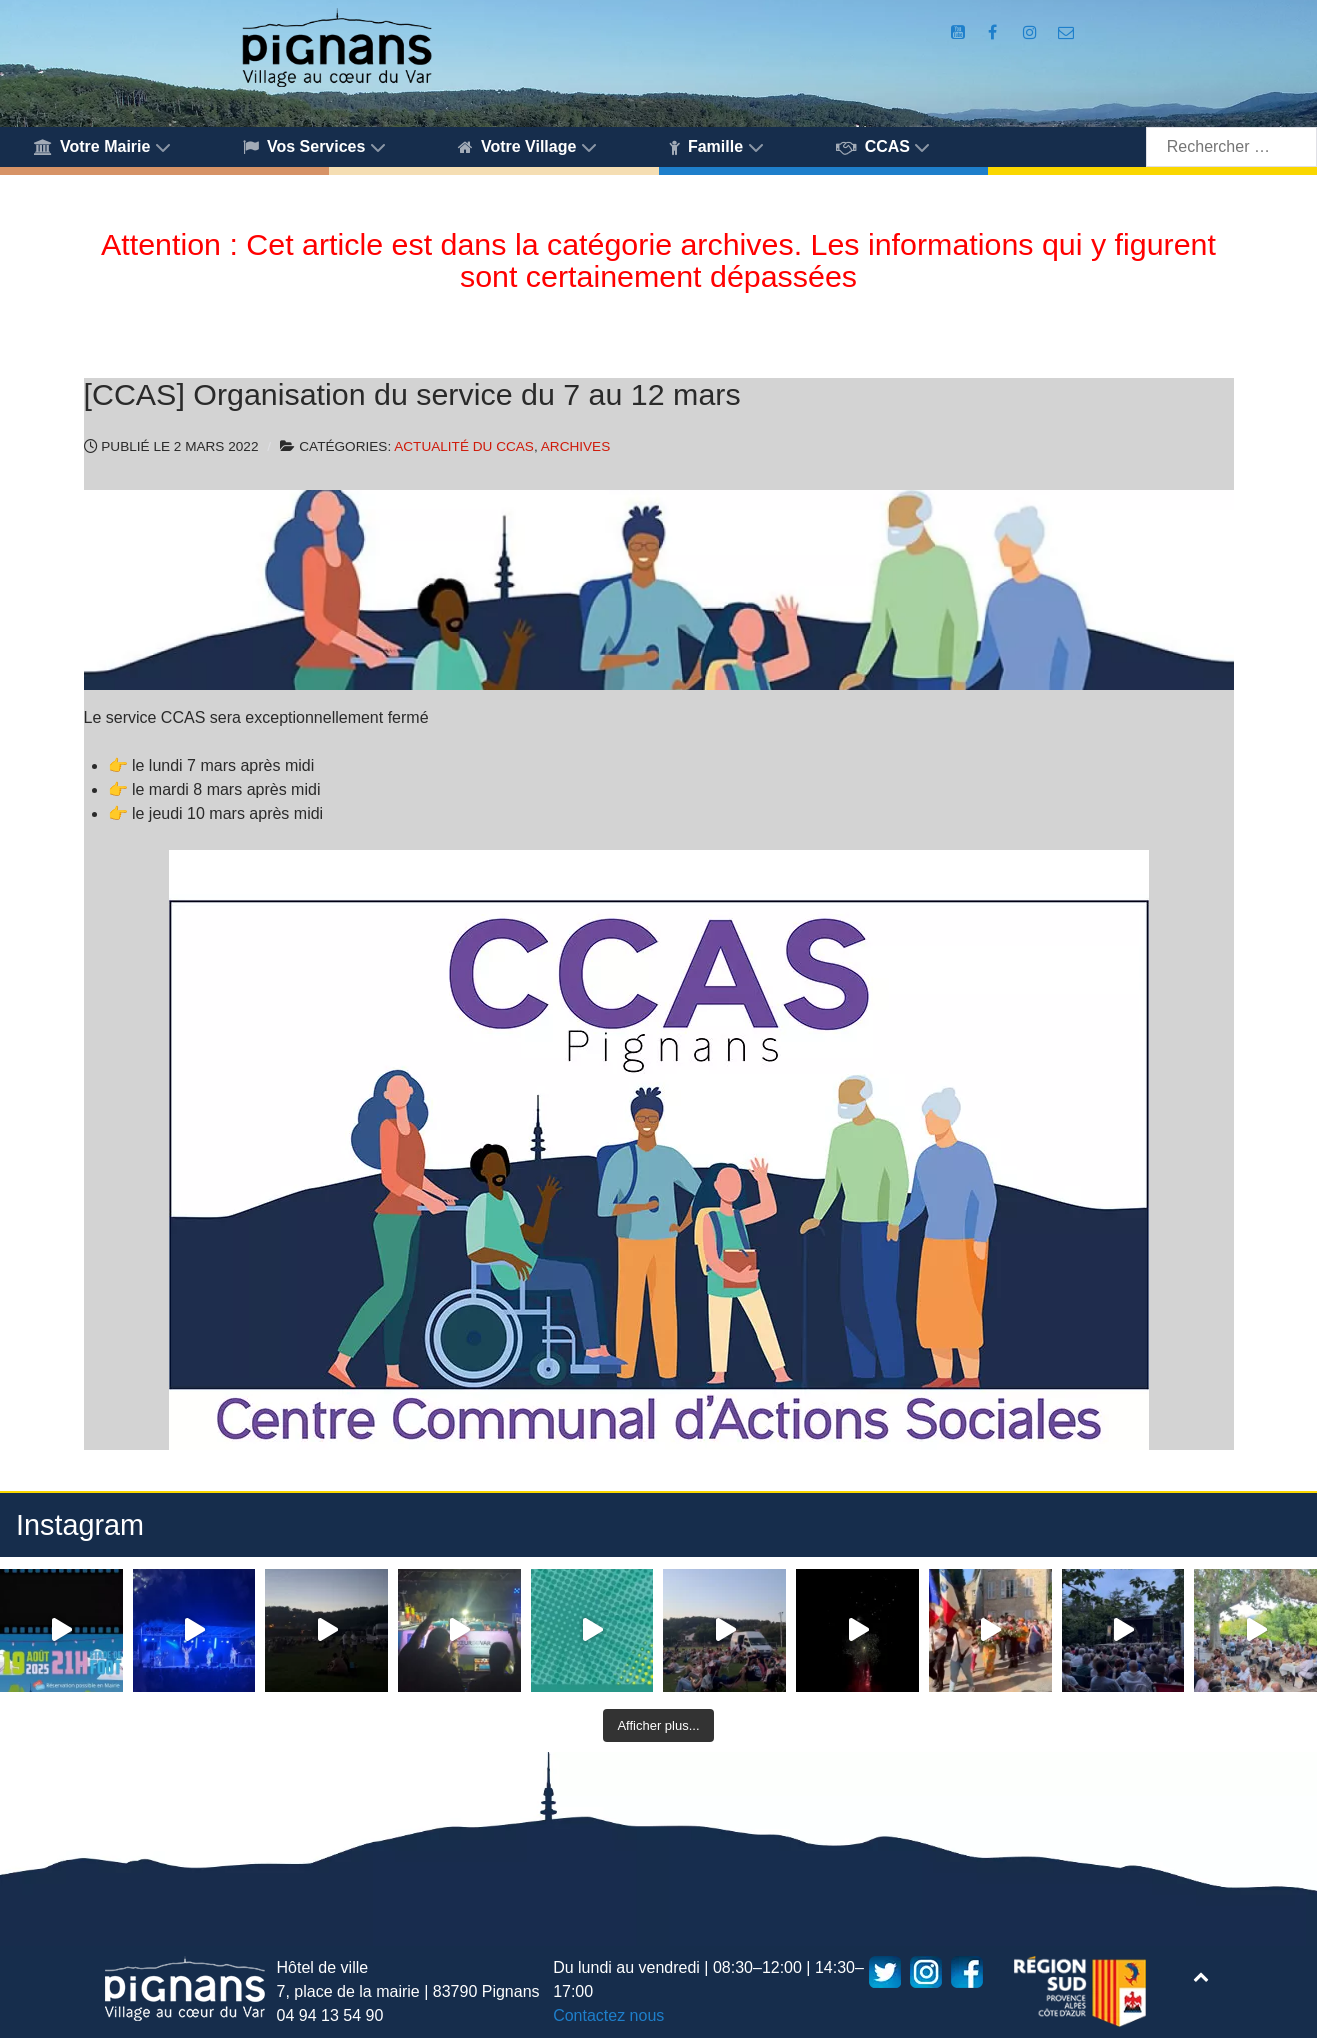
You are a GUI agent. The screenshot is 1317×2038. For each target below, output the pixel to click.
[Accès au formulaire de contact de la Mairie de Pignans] (1065, 32)
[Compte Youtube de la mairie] (959, 32)
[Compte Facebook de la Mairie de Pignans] (995, 32)
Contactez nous (608, 2015)
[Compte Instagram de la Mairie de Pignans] (1032, 32)
